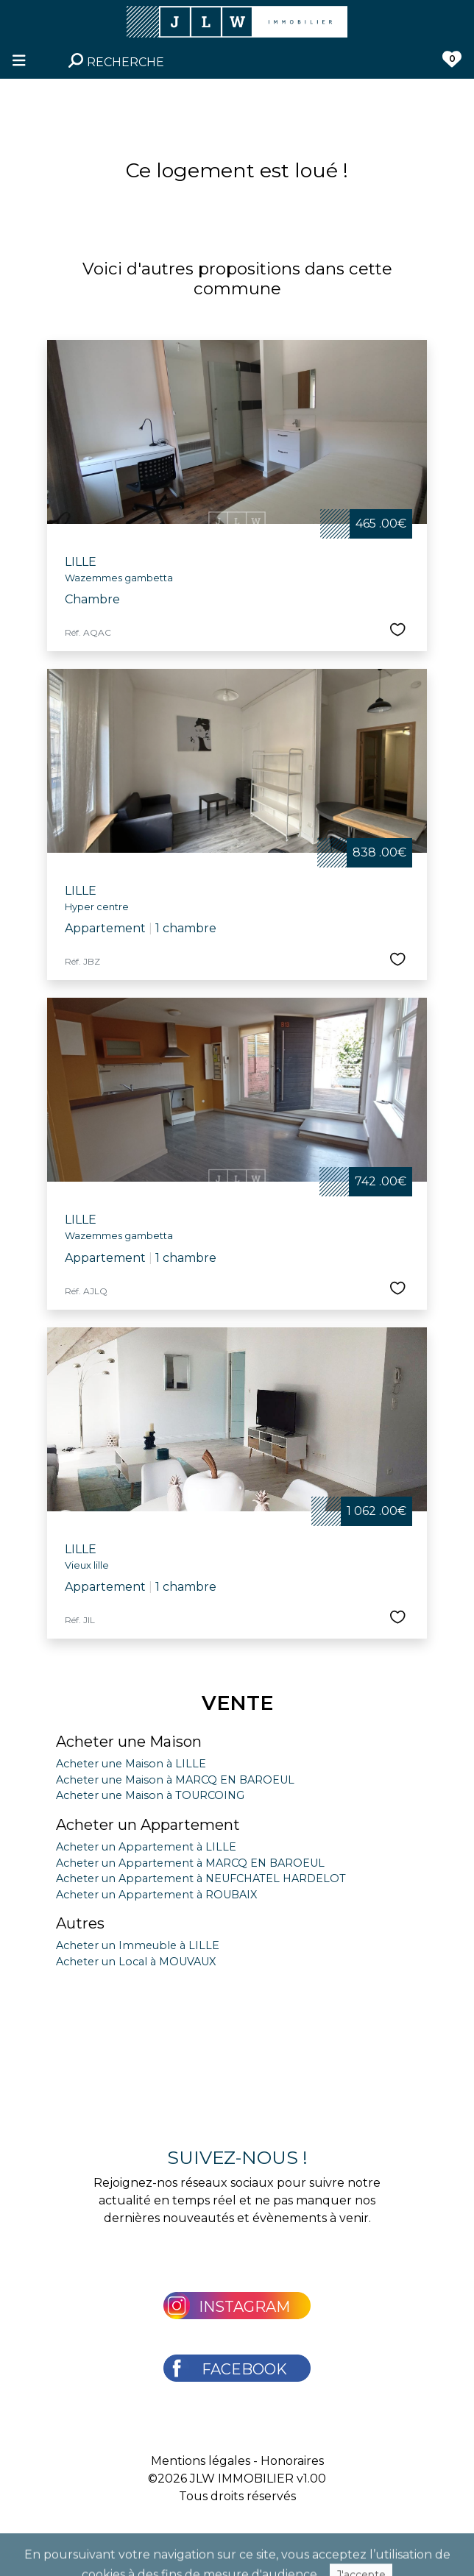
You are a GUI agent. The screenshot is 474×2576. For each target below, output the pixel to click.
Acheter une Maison (129, 1741)
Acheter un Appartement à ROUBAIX (156, 1894)
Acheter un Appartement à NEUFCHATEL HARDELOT (201, 1878)
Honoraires (292, 2461)
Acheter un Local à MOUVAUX (136, 1961)
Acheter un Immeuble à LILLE (137, 1945)
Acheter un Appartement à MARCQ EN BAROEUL (190, 1863)
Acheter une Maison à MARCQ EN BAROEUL (175, 1779)
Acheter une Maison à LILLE (131, 1763)
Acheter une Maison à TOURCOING (150, 1795)
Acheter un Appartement (148, 1825)
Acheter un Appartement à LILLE (146, 1846)
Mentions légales (200, 2461)
